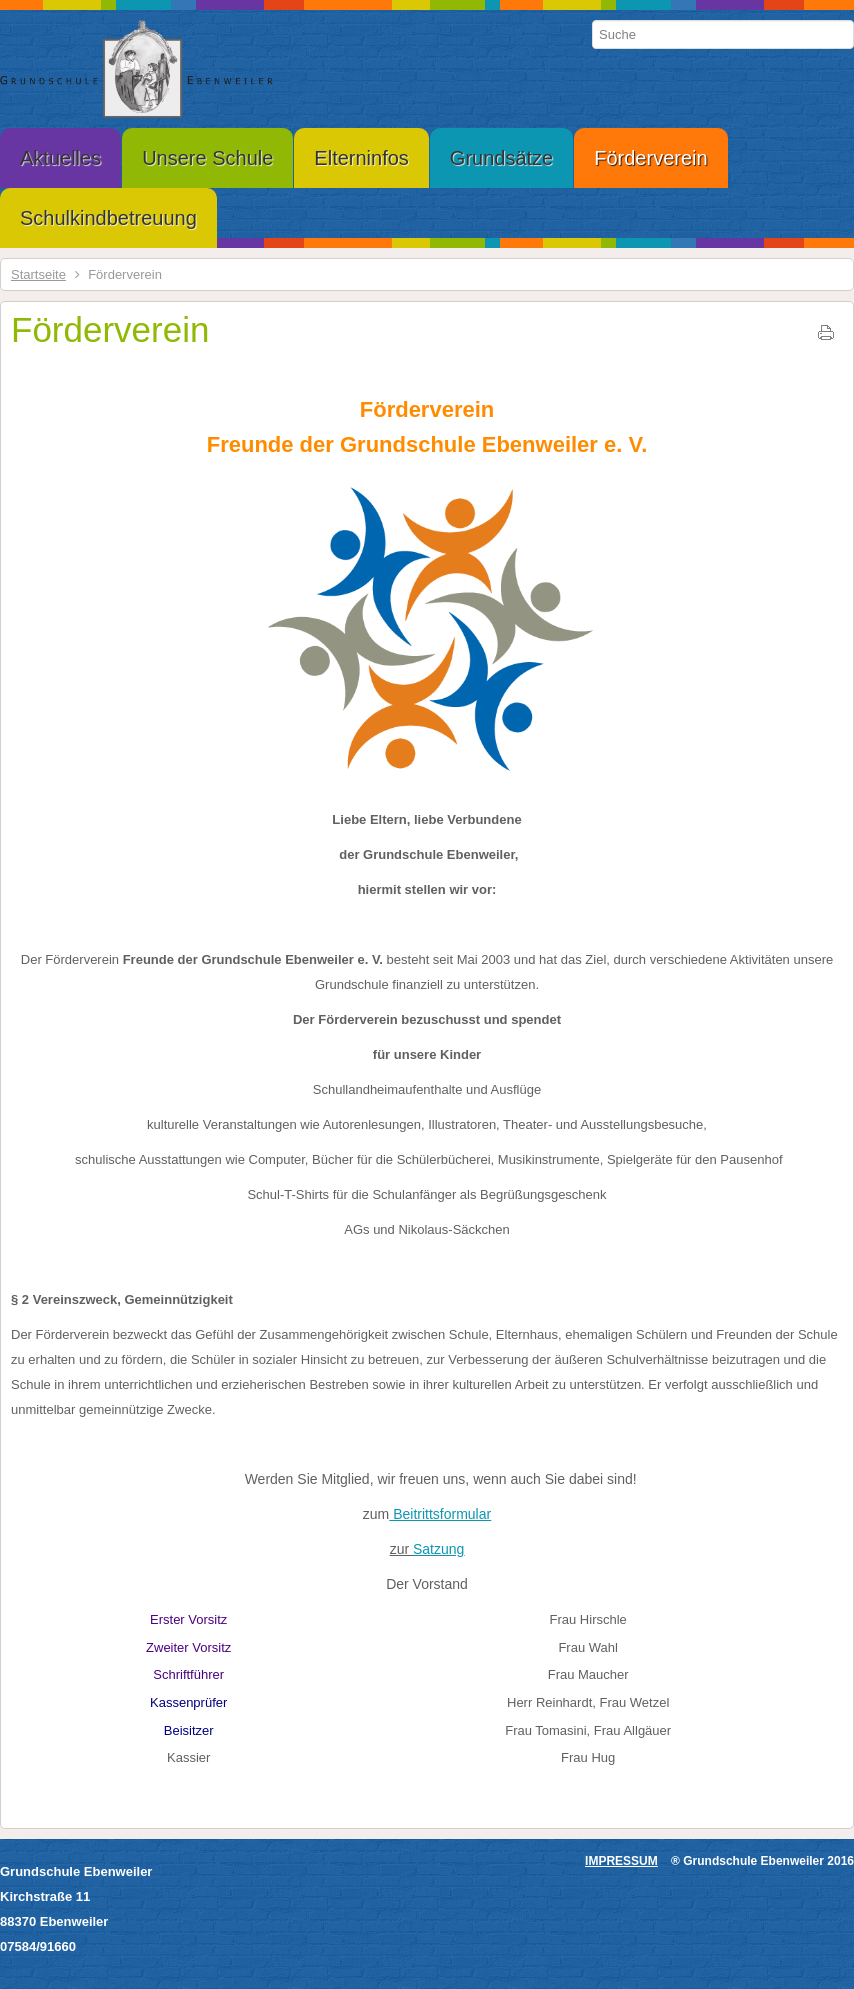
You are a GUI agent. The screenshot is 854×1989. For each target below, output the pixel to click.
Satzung (438, 1549)
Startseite (38, 274)
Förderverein (110, 329)
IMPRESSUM (621, 1861)
